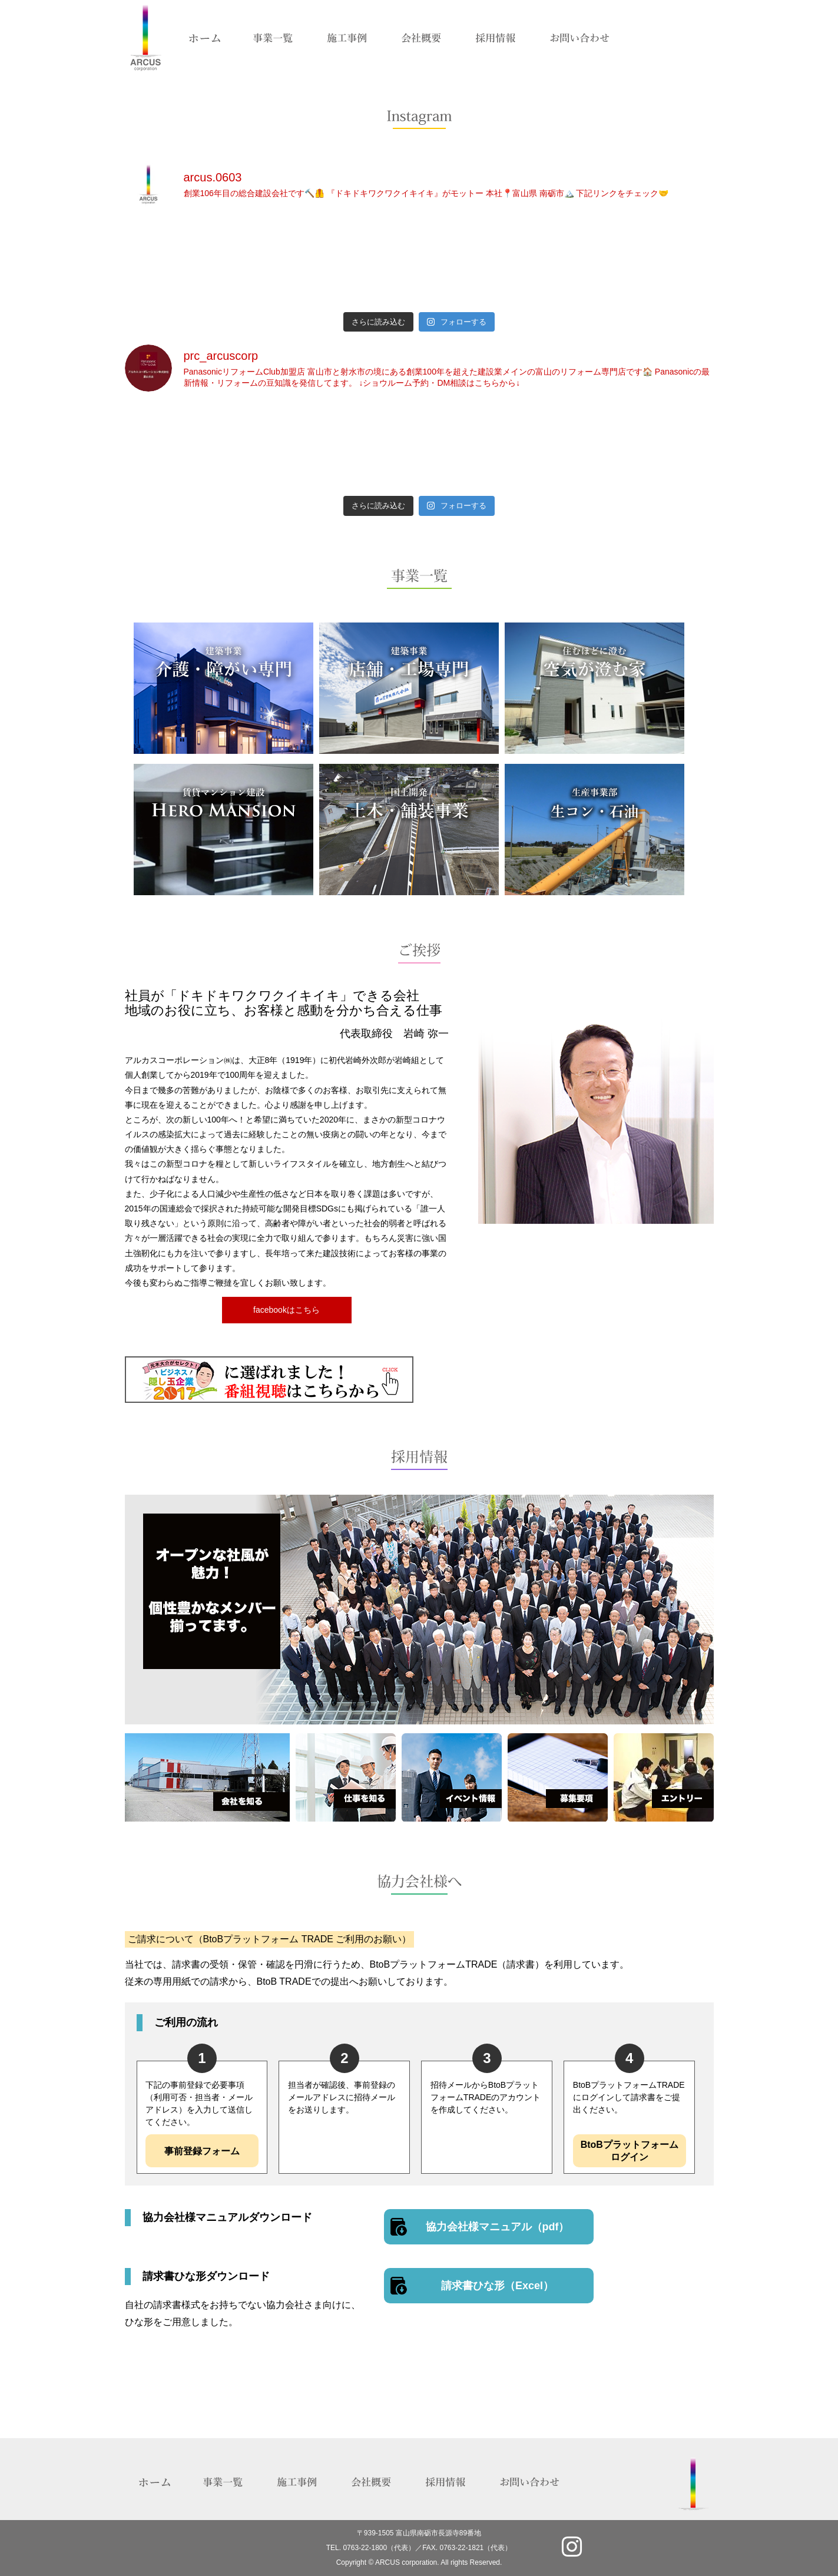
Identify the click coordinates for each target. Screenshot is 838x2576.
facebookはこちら (286, 1310)
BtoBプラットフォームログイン (629, 2151)
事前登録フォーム (202, 2151)
